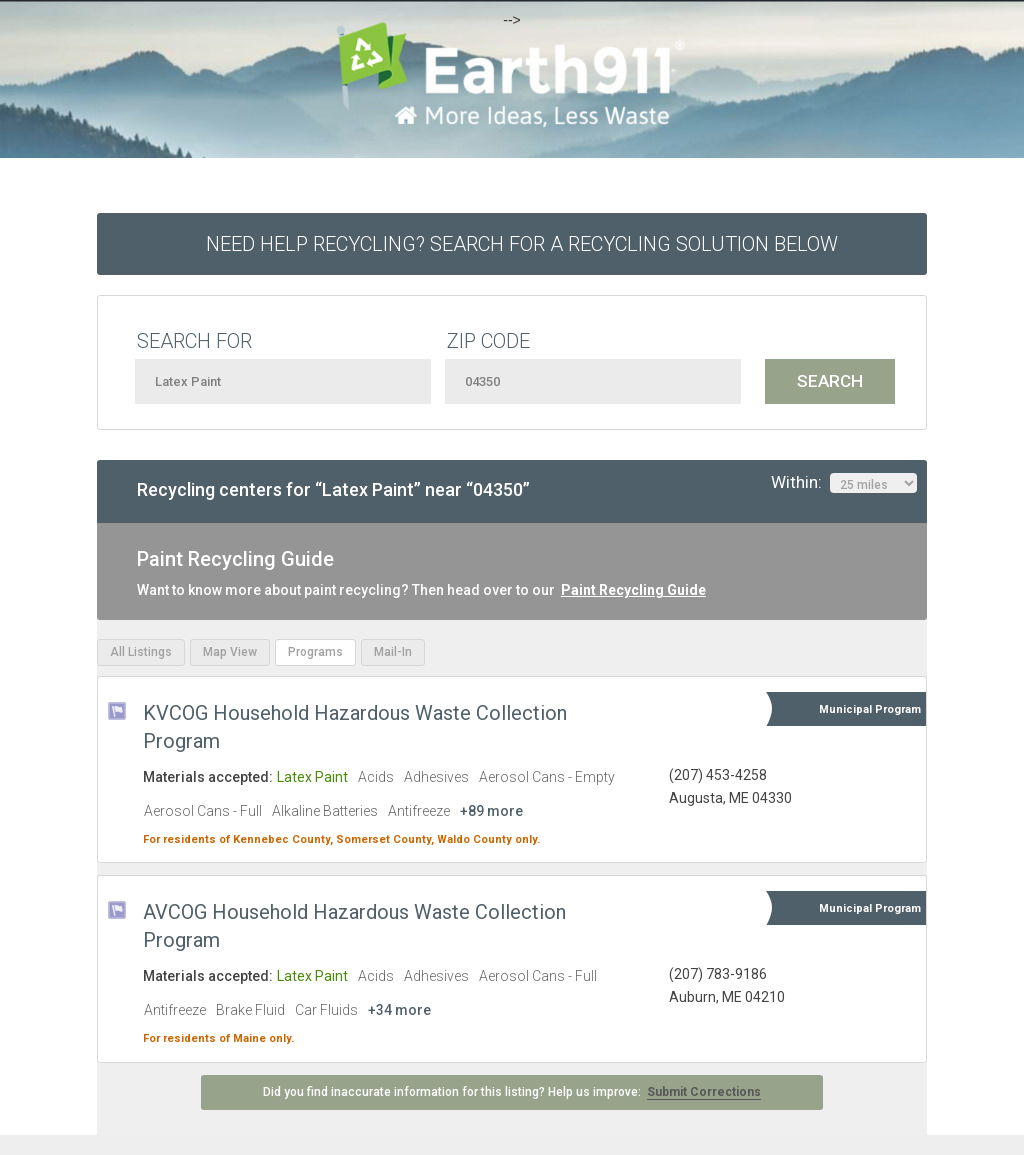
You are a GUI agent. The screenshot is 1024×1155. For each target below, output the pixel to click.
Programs (315, 652)
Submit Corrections (704, 1092)
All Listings (141, 652)
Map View (230, 652)
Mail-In (393, 652)
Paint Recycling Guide (633, 590)
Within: (844, 483)
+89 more (491, 811)
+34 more (399, 1010)
